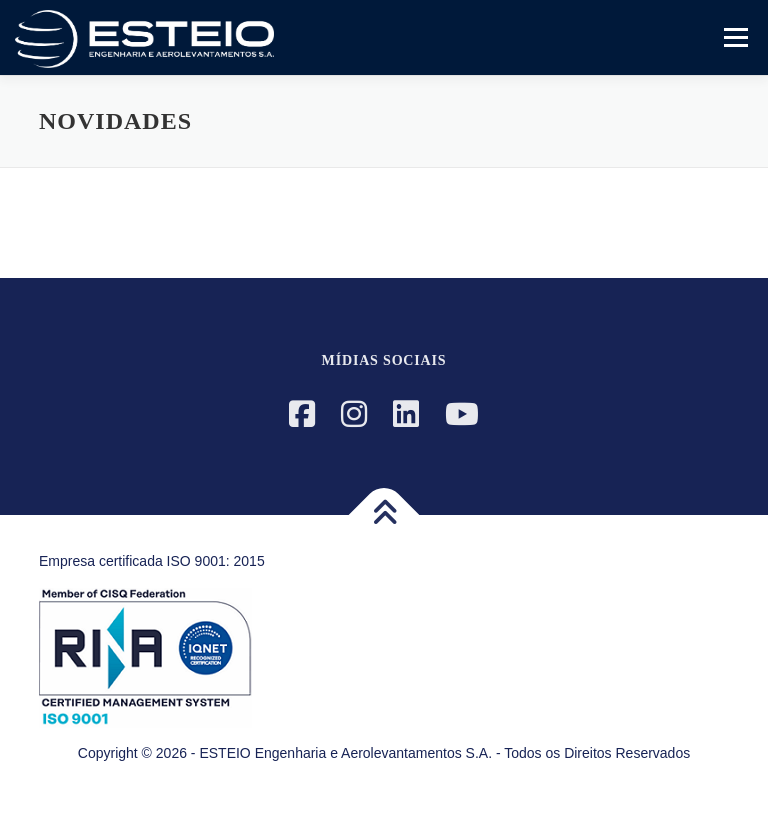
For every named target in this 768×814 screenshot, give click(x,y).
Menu (734, 37)
